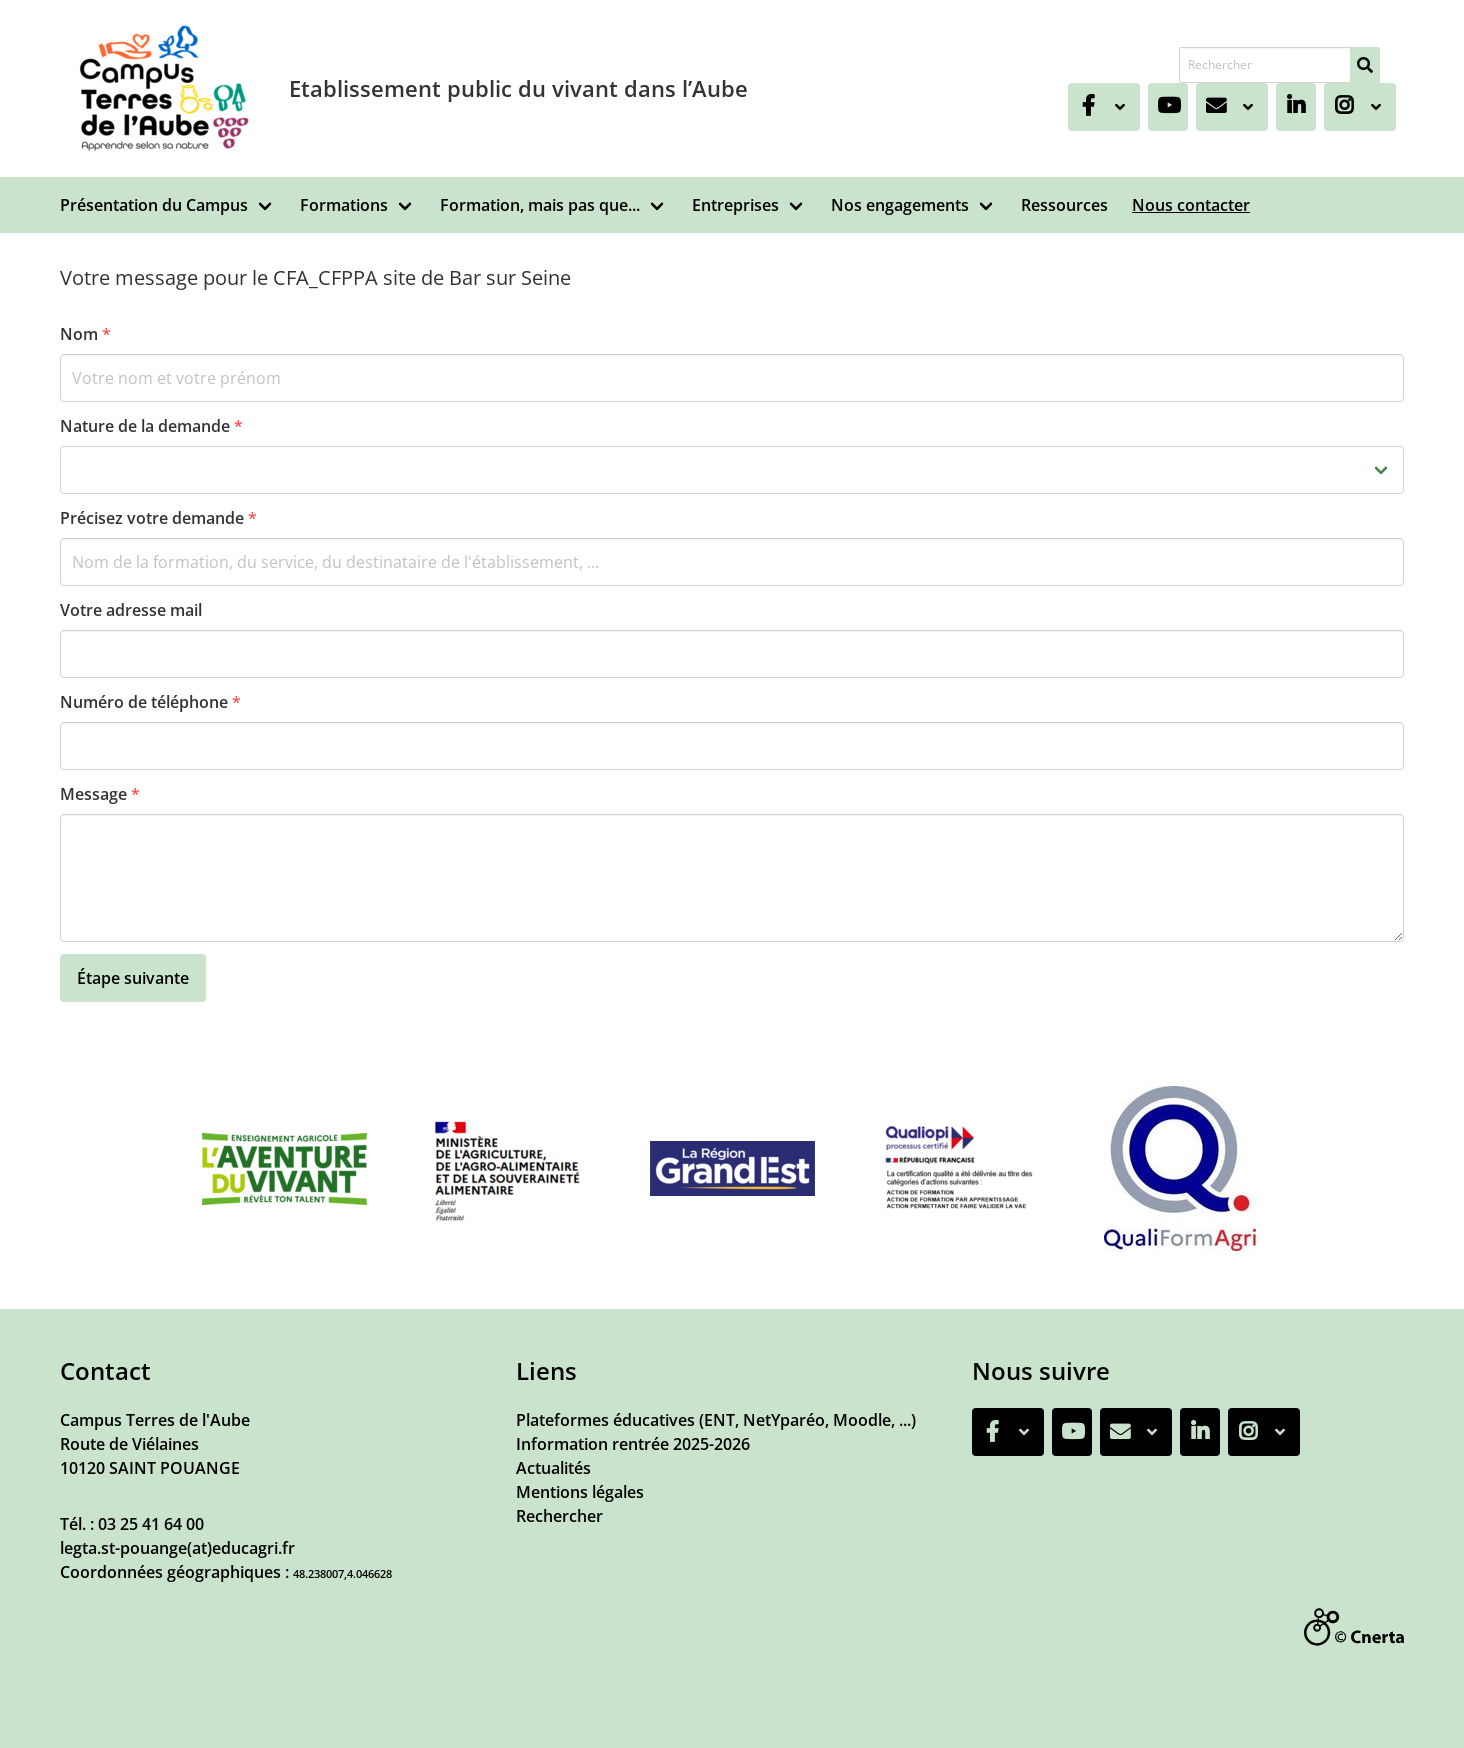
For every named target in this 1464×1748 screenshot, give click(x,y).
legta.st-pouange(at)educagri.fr (177, 1548)
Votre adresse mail (131, 610)
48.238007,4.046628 (342, 1573)
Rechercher (559, 1516)
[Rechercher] (1365, 65)
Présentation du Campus (154, 205)
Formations (344, 205)
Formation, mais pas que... (540, 205)
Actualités (553, 1468)
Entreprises (735, 205)
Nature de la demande (151, 426)
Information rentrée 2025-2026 (633, 1444)
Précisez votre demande (158, 518)
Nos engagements (900, 205)
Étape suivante (133, 978)
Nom (85, 334)
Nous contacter (1191, 205)
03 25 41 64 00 (151, 1524)
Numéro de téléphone (150, 702)
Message (100, 794)
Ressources (1064, 205)
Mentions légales (580, 1492)
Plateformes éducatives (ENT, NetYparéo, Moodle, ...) (716, 1420)
